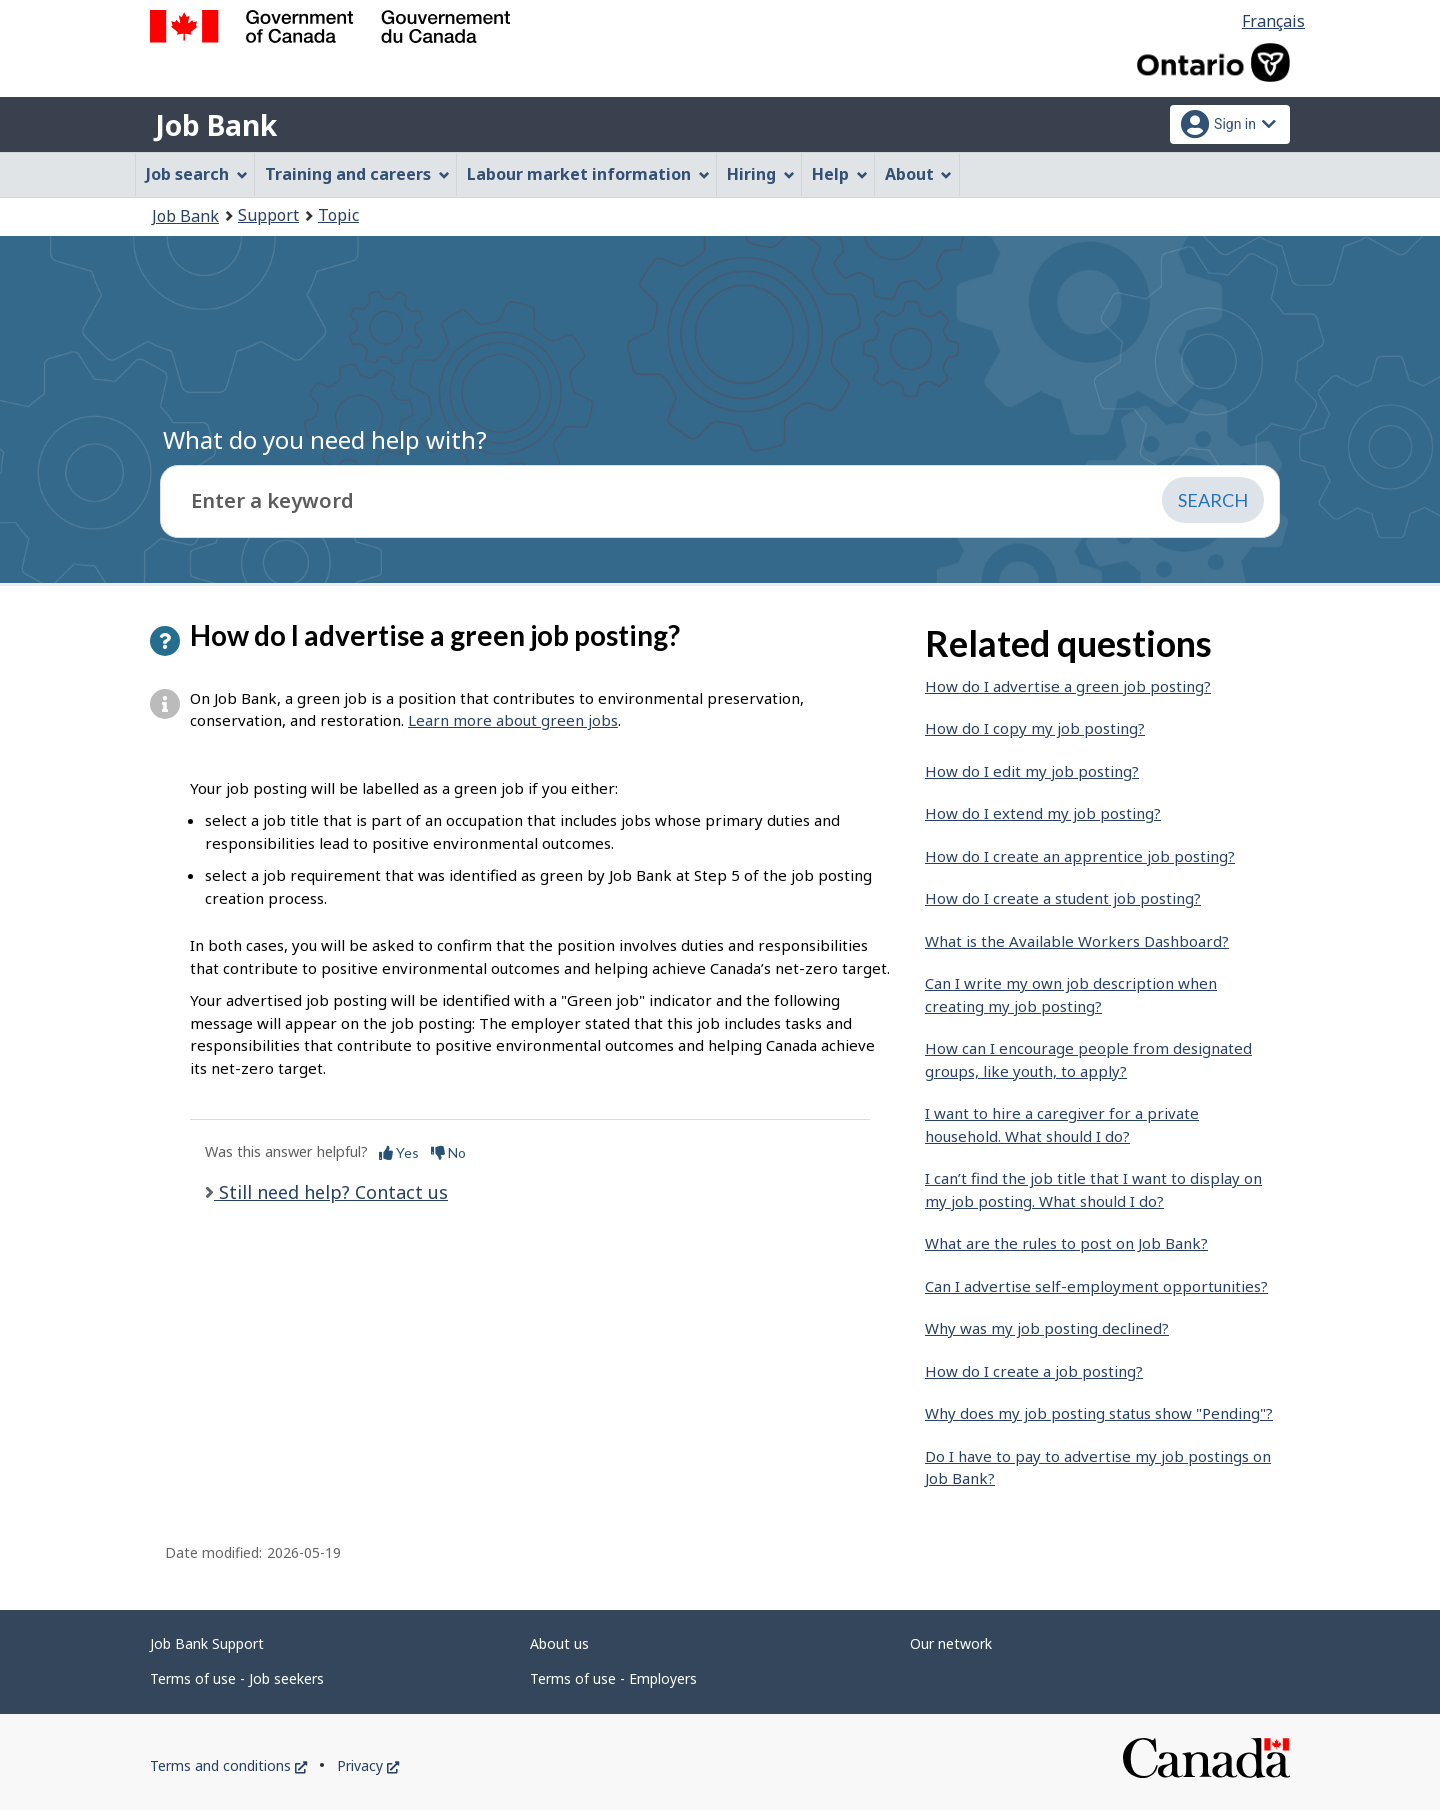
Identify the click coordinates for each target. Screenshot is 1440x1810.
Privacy (368, 1765)
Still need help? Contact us (331, 1192)
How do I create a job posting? (1034, 1371)
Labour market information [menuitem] (588, 174)
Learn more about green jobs (513, 720)
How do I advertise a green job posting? (1068, 686)
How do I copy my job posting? (1035, 728)
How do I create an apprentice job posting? (1080, 856)
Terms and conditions (228, 1765)
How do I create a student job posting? (1063, 898)
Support (268, 215)
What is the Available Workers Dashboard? (1077, 941)
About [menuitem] (919, 174)
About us (559, 1643)
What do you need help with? (325, 439)
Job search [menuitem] (197, 174)
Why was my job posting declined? (1047, 1328)
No (448, 1152)
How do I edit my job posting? (1032, 771)
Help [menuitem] (840, 174)
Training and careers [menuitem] (357, 174)
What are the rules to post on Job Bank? (1066, 1243)
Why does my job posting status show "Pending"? (1099, 1413)
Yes (399, 1152)
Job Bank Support (207, 1643)
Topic (338, 215)
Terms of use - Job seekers (237, 1678)
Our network (951, 1643)
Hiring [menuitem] (761, 174)
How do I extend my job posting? (1043, 813)
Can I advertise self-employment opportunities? (1096, 1286)
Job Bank (216, 125)
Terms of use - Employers (613, 1678)
